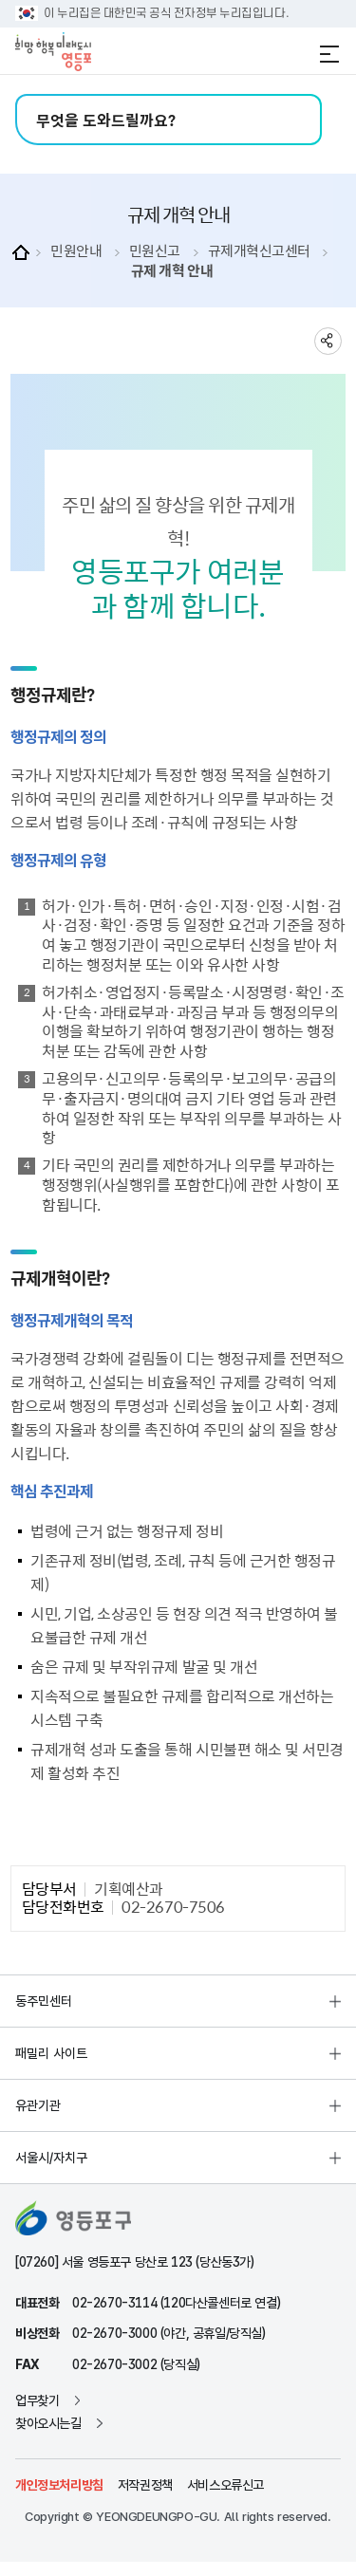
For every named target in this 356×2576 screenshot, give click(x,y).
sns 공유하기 (328, 341)
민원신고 (154, 251)
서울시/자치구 (51, 2157)
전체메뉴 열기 (329, 54)
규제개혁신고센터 (259, 251)
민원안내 (76, 251)
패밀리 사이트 (51, 2053)
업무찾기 (37, 2400)
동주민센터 (43, 2001)
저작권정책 (145, 2485)
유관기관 (38, 2105)
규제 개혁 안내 (172, 271)
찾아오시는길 (48, 2423)
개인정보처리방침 (59, 2485)
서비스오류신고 (225, 2485)
